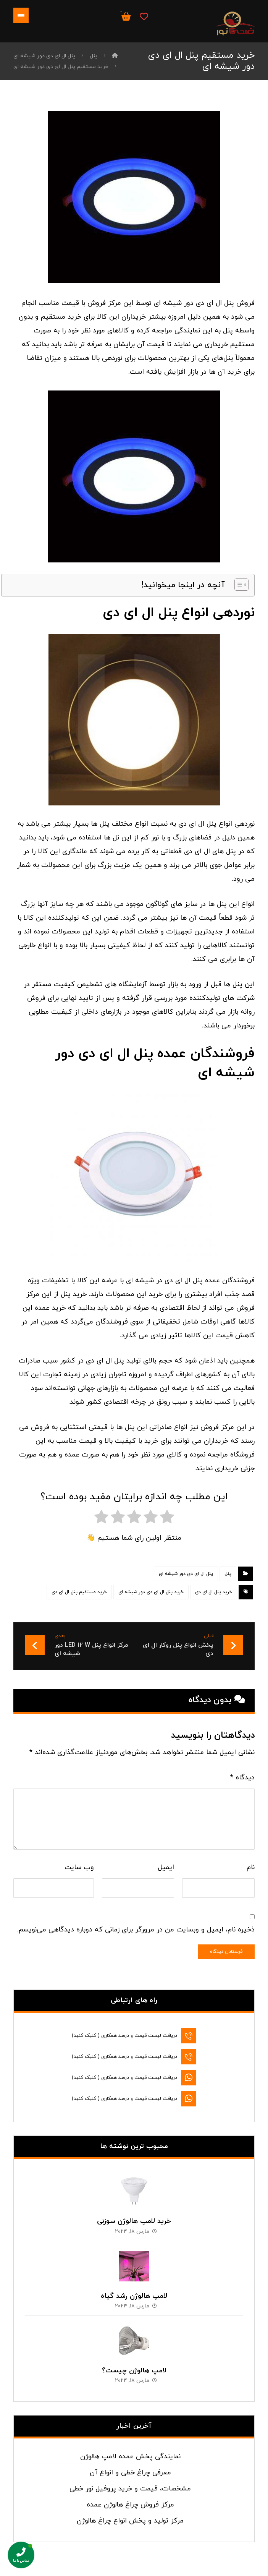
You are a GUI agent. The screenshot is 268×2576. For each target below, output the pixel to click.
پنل (227, 1574)
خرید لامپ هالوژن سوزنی (134, 2214)
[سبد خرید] (126, 16)
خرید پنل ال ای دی (213, 1592)
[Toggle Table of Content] (238, 584)
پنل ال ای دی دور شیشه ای (186, 1574)
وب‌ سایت (79, 1867)
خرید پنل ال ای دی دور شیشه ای (151, 1592)
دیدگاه (242, 1777)
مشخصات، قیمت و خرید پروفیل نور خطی (130, 2481)
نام (251, 1867)
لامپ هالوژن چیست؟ (134, 2363)
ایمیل (166, 1867)
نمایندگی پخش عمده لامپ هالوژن (130, 2449)
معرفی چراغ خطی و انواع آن (130, 2465)
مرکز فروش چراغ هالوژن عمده (130, 2497)
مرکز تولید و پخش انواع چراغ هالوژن (130, 2513)
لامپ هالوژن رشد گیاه (134, 2288)
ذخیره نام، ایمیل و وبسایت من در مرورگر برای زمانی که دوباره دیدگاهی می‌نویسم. (136, 1929)
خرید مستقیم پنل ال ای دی (79, 1592)
